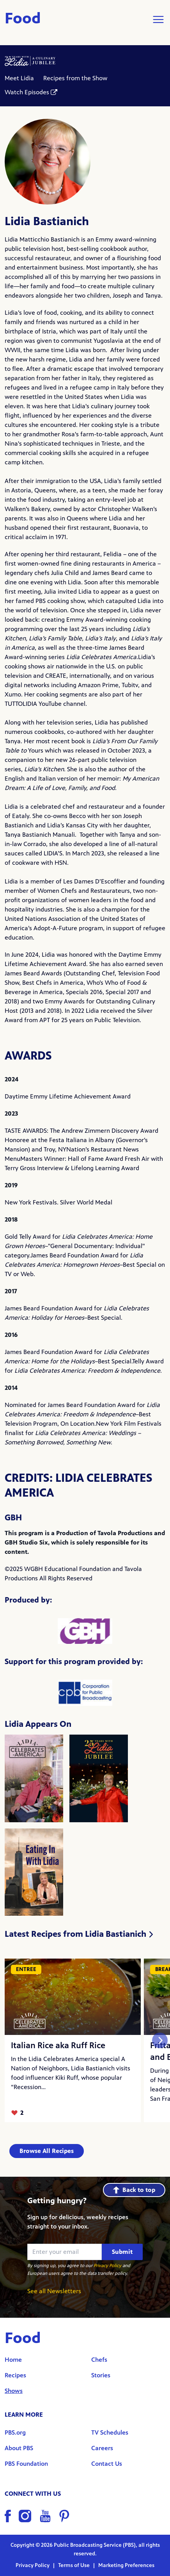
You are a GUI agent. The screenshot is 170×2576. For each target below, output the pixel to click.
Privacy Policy (107, 2265)
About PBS (19, 2448)
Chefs (99, 2359)
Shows (14, 2390)
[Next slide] (160, 2040)
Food (23, 19)
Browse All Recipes (46, 2151)
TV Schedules (109, 2432)
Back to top (134, 2189)
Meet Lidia (19, 78)
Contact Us (106, 2463)
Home (13, 2359)
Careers (102, 2448)
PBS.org (15, 2432)
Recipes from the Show (75, 78)
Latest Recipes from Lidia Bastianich (79, 1934)
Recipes (15, 2375)
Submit (122, 2251)
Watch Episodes (27, 92)
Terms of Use (74, 2565)
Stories (100, 2375)
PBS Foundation (26, 2463)
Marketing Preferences (126, 2565)
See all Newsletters (54, 2291)
